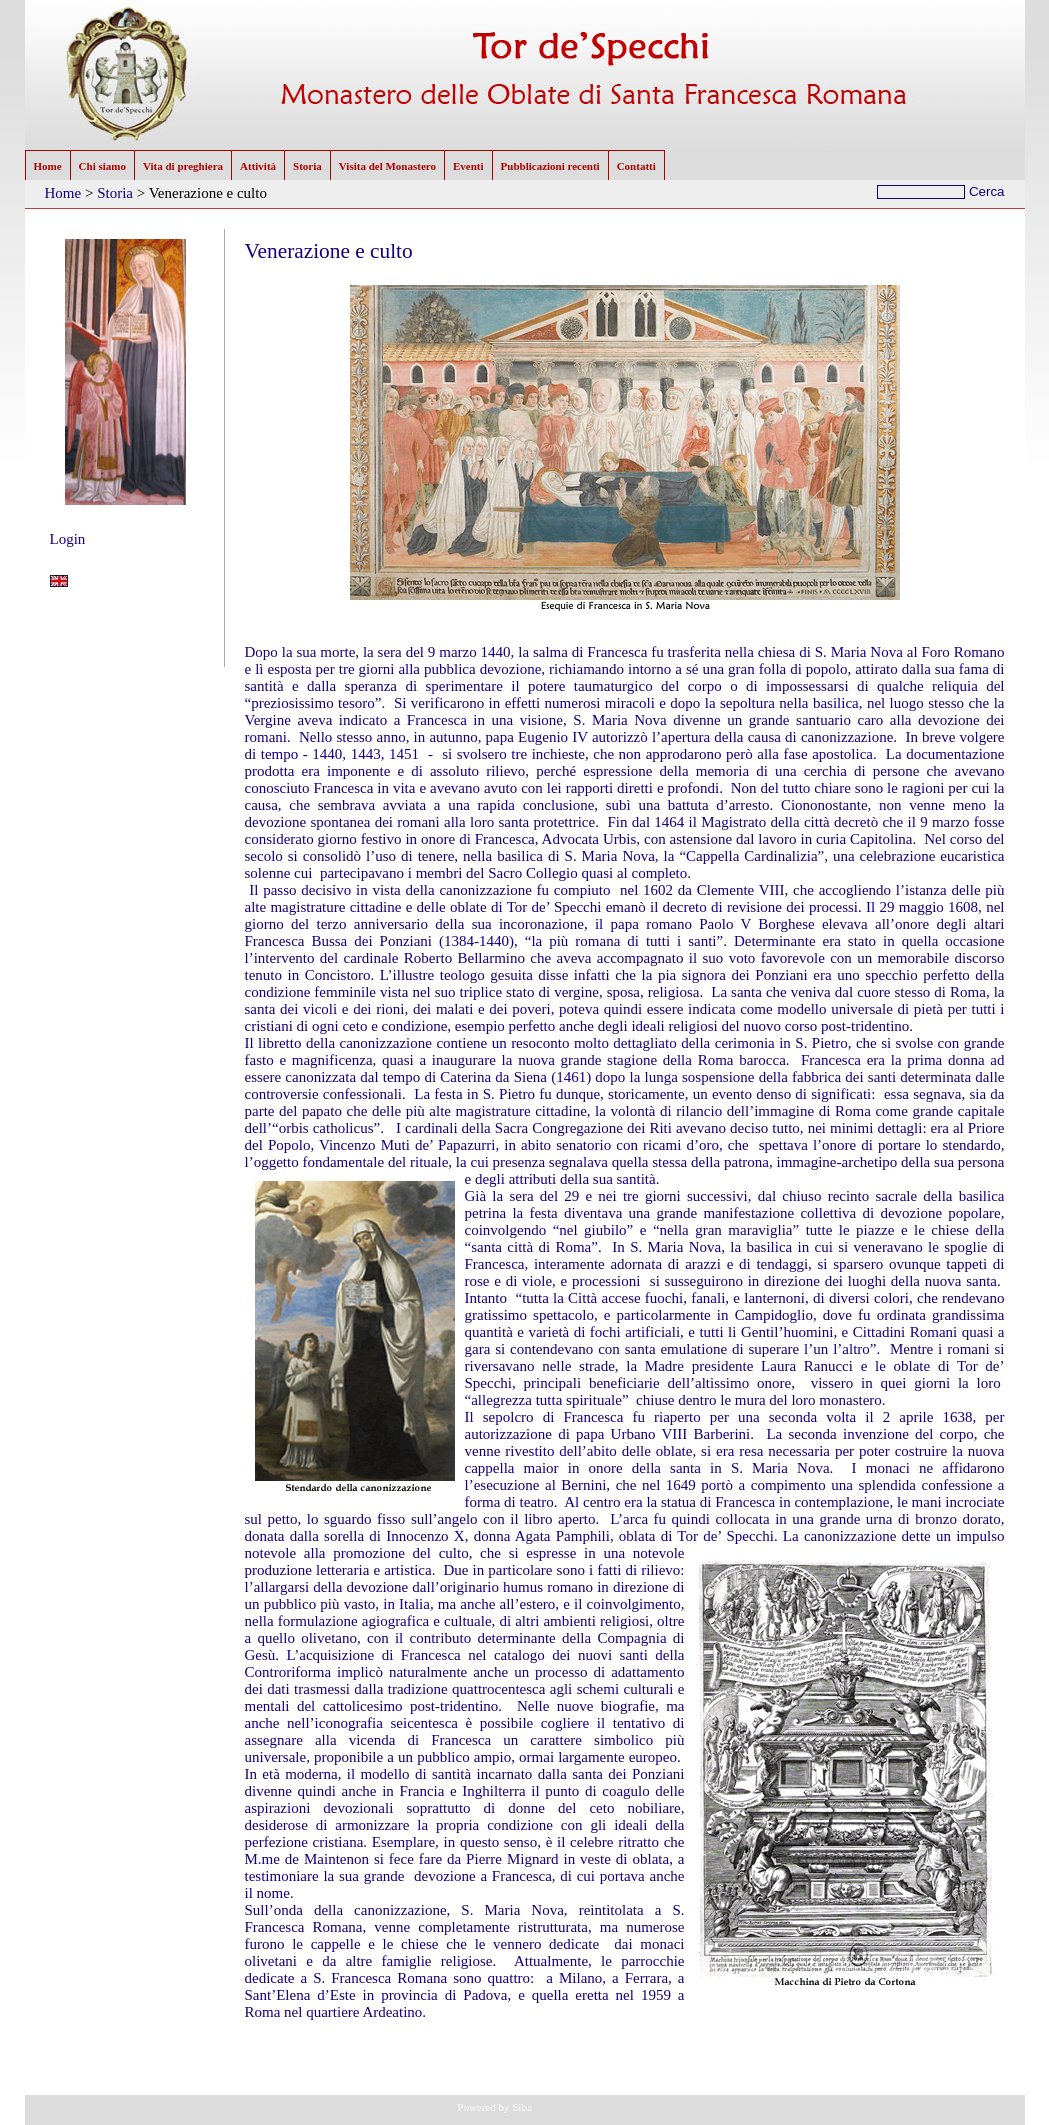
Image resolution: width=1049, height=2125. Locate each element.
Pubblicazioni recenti (550, 166)
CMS (545, 2107)
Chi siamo (102, 166)
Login (68, 539)
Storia (307, 166)
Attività (258, 166)
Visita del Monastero (387, 166)
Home (48, 166)
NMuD (576, 2107)
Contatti (636, 166)
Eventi (468, 166)
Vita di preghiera (183, 166)
